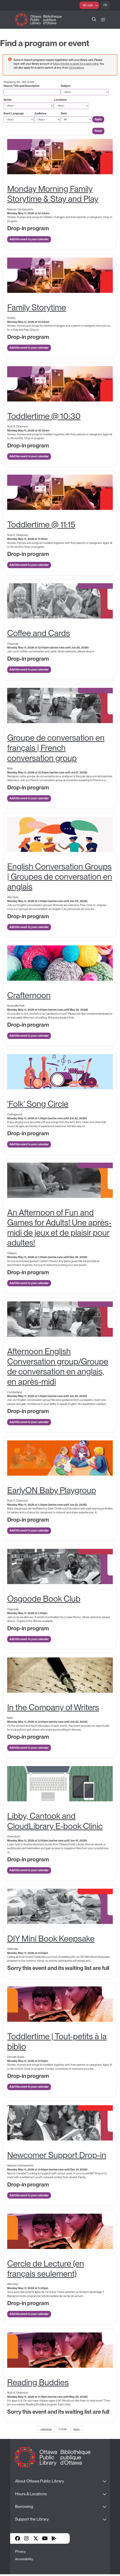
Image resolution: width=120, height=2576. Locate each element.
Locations (60, 99)
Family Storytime (36, 307)
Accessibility (24, 2559)
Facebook (17, 2538)
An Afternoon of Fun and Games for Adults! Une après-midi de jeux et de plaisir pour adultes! (59, 1227)
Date (64, 113)
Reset (98, 130)
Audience (40, 113)
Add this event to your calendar (29, 239)
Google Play (54, 2538)
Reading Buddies (38, 2382)
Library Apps (63, 2538)
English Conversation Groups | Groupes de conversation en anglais (59, 876)
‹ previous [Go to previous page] (46, 2429)
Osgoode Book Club (43, 1599)
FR (105, 5)
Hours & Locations (31, 2493)
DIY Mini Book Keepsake (51, 1938)
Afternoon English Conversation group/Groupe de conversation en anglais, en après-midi (57, 1366)
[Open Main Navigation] (103, 19)
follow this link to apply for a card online (76, 63)
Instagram (26, 2538)
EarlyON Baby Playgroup (51, 1490)
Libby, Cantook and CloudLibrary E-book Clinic (55, 1821)
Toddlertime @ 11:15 (41, 524)
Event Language (14, 113)
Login (89, 5)
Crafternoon (29, 995)
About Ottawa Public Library (39, 2481)
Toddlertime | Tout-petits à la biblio (57, 2041)
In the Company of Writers (53, 1707)
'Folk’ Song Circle (37, 1104)
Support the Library (32, 2519)
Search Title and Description (21, 86)
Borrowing (24, 2506)
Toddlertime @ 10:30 (44, 416)
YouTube (44, 2538)
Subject (66, 86)
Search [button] (94, 19)
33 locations (76, 67)
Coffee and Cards (38, 633)
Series (8, 99)
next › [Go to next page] (76, 2429)
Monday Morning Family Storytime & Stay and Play (52, 194)
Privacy (20, 2552)
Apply (98, 119)
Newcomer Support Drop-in (56, 2155)
